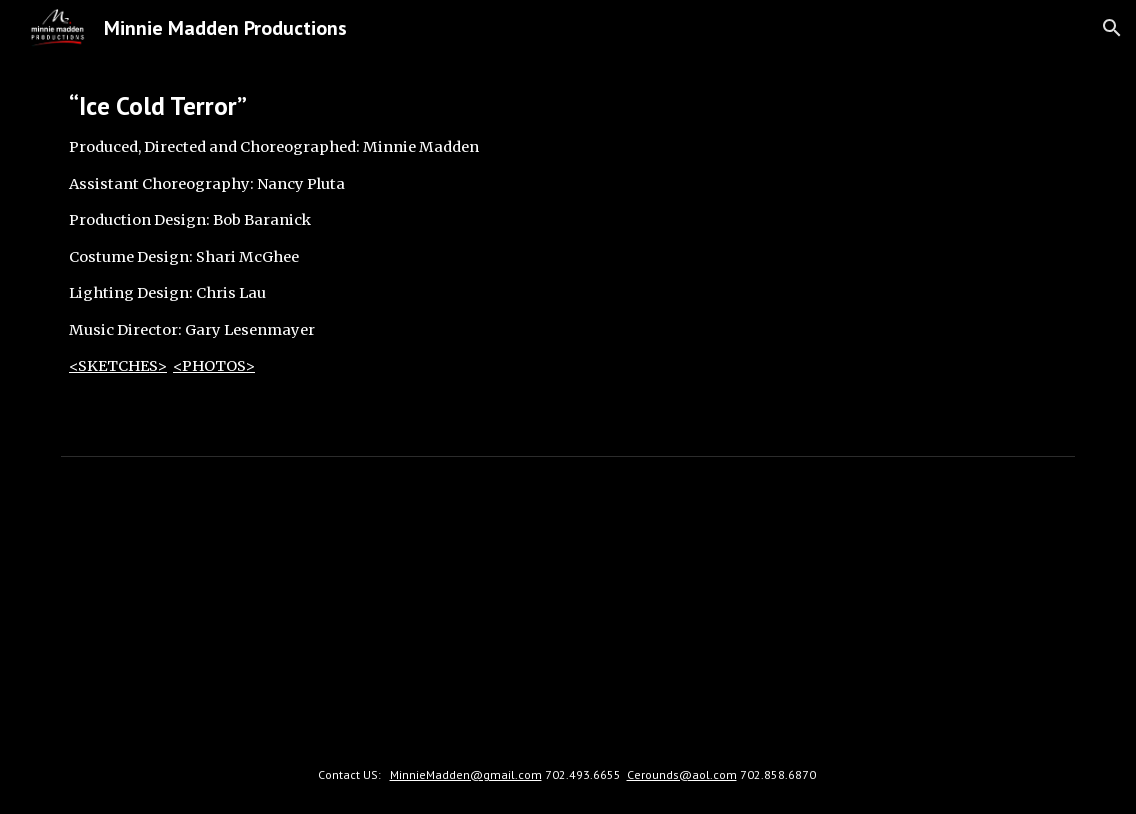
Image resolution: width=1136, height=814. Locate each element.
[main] (308, 251)
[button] (1112, 28)
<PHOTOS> (214, 366)
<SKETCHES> (118, 366)
